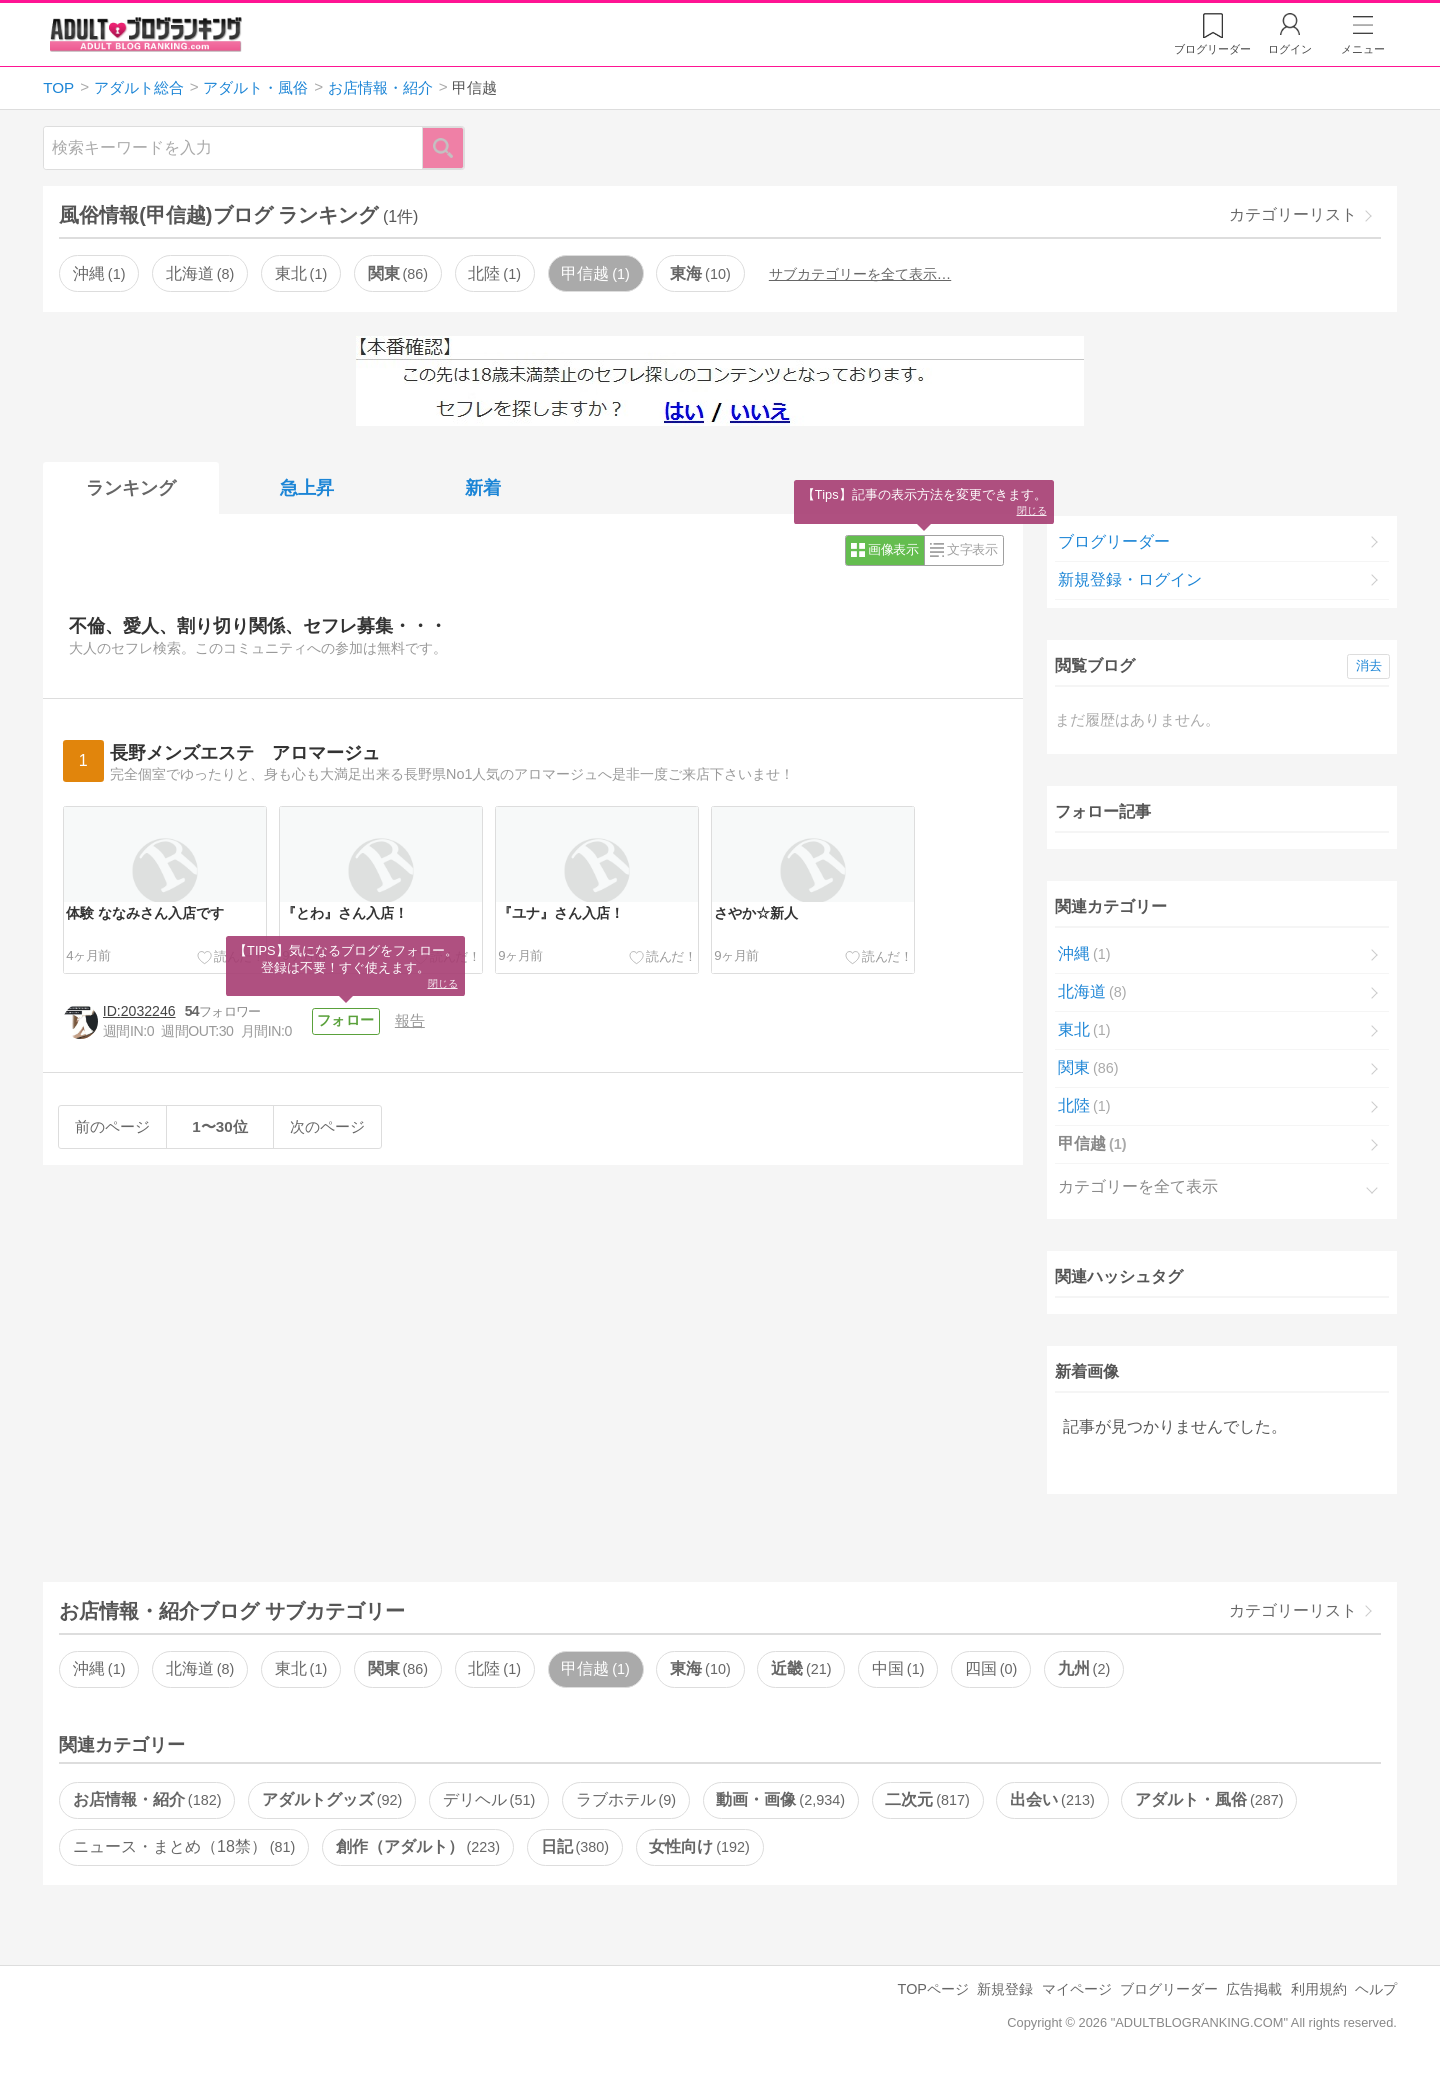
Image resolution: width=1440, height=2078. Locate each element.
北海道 (200, 273)
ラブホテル (626, 1799)
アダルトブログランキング (146, 34)
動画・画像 (780, 1799)
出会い (1052, 1799)
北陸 (494, 273)
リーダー (1212, 49)
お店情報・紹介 (147, 1799)
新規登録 (1005, 1989)
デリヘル (489, 1799)
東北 (301, 273)
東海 (700, 273)
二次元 (927, 1799)
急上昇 (307, 488)
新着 (483, 488)
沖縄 (99, 273)
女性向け (699, 1846)
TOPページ (933, 1989)
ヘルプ (1376, 1989)
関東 (398, 273)
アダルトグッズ (332, 1799)
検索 (453, 147)
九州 (1084, 1668)
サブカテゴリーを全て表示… (860, 274)
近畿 (801, 1668)
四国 (991, 1668)
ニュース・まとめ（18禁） (184, 1846)
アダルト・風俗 (1209, 1799)
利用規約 (1319, 1989)
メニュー (1363, 49)
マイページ (1077, 1989)
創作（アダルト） (418, 1846)
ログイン (1290, 49)
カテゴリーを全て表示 (1138, 1186)
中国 (898, 1668)
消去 (1369, 665)
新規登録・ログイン (1130, 579)
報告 (410, 1020)
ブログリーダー (1114, 541)
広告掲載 (1254, 1989)
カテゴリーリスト (1293, 214)
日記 (575, 1846)
